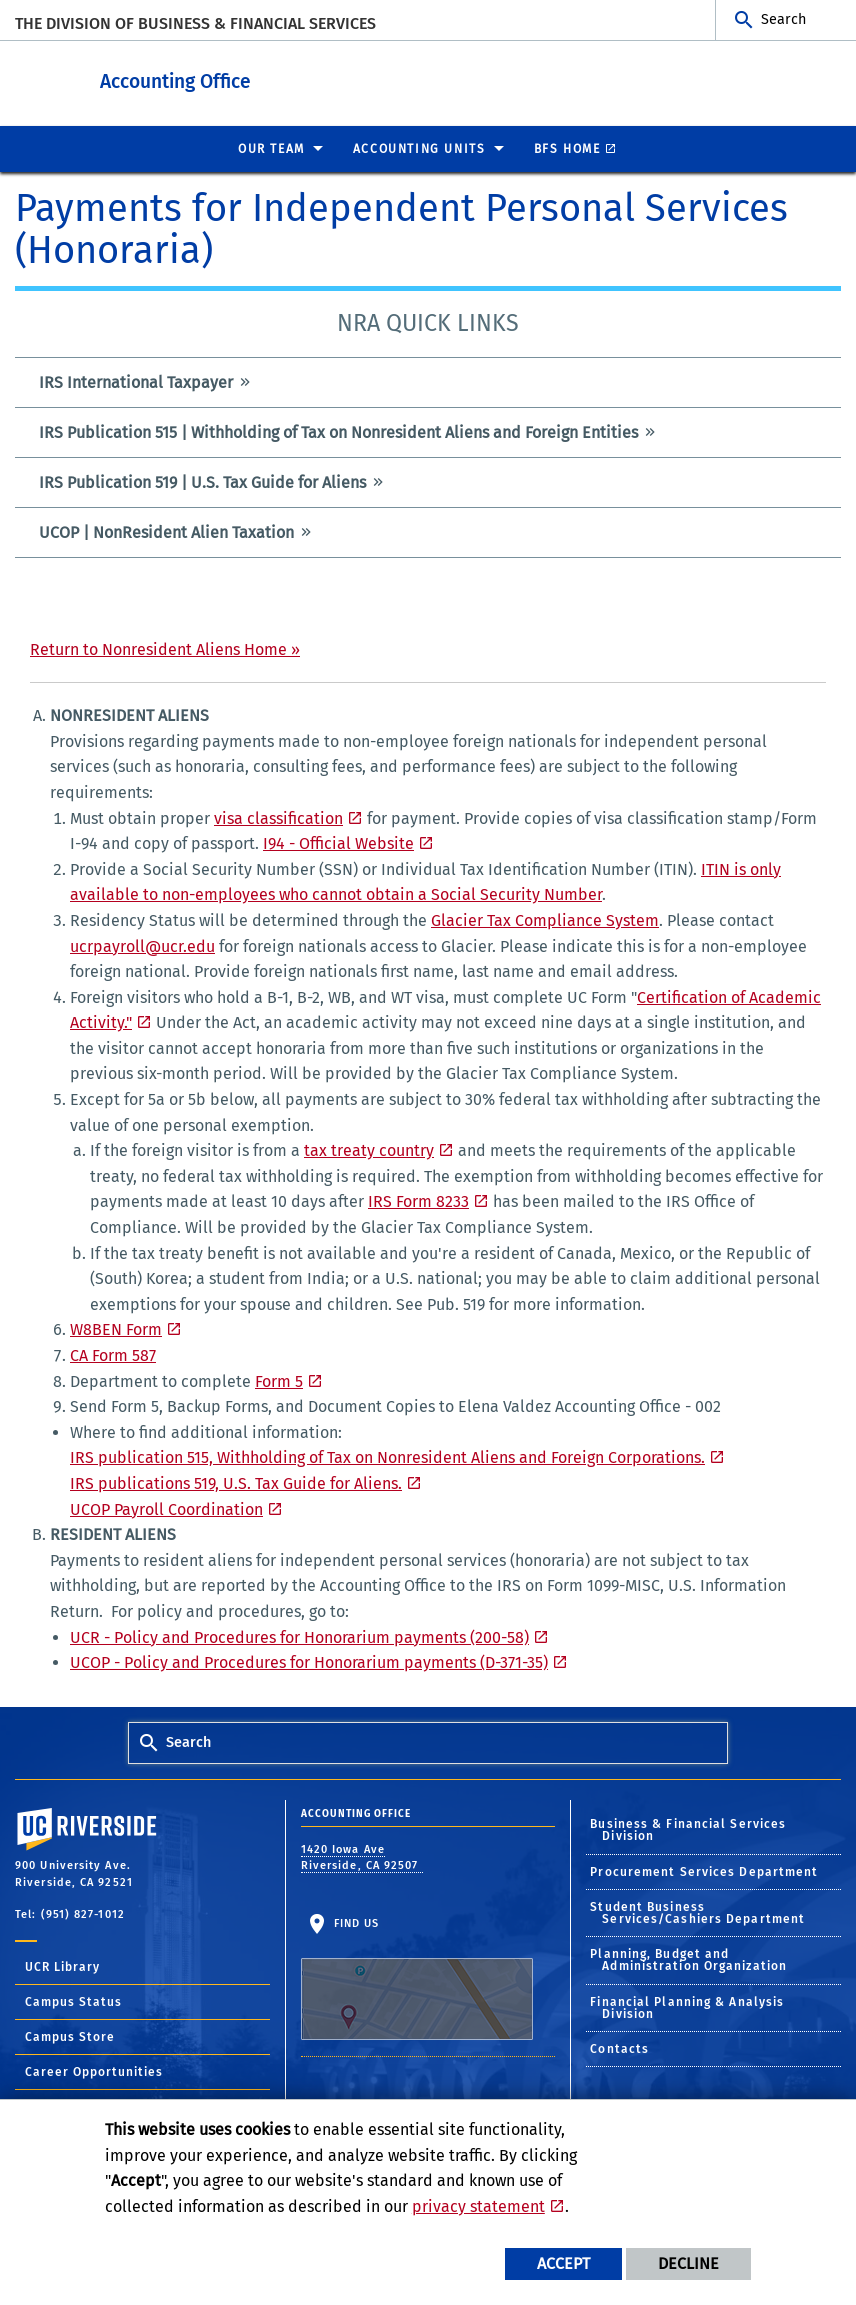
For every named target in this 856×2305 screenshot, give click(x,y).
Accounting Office (285, 78)
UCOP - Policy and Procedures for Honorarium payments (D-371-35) (309, 1661)
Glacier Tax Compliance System (545, 919)
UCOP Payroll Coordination (166, 1508)
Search (783, 19)
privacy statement (478, 2206)
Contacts (619, 2048)
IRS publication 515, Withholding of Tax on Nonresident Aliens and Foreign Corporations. (387, 1456)
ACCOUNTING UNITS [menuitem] (419, 148)
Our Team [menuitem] (271, 148)
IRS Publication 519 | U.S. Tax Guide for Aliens (202, 481)
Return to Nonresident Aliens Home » (165, 648)
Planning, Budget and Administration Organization (688, 1959)
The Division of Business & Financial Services (195, 23)
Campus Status (73, 2001)
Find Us (417, 1977)
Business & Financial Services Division (688, 1829)
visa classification (278, 817)
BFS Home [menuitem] (567, 148)
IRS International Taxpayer (136, 381)
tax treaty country (369, 1149)
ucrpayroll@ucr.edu (142, 945)
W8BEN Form (116, 1328)
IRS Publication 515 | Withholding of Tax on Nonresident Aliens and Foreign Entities (338, 431)
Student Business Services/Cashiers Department (697, 1912)
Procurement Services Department (704, 1871)
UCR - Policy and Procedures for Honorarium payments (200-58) (299, 1636)
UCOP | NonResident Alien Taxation (166, 531)
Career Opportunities (94, 2071)
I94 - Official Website (338, 842)
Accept (563, 2263)
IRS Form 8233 (418, 1200)
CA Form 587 (113, 1354)
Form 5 (279, 1380)
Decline (688, 2263)
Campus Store (70, 2036)
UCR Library (62, 1966)
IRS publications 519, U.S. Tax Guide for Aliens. (236, 1482)
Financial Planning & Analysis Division (687, 2007)
